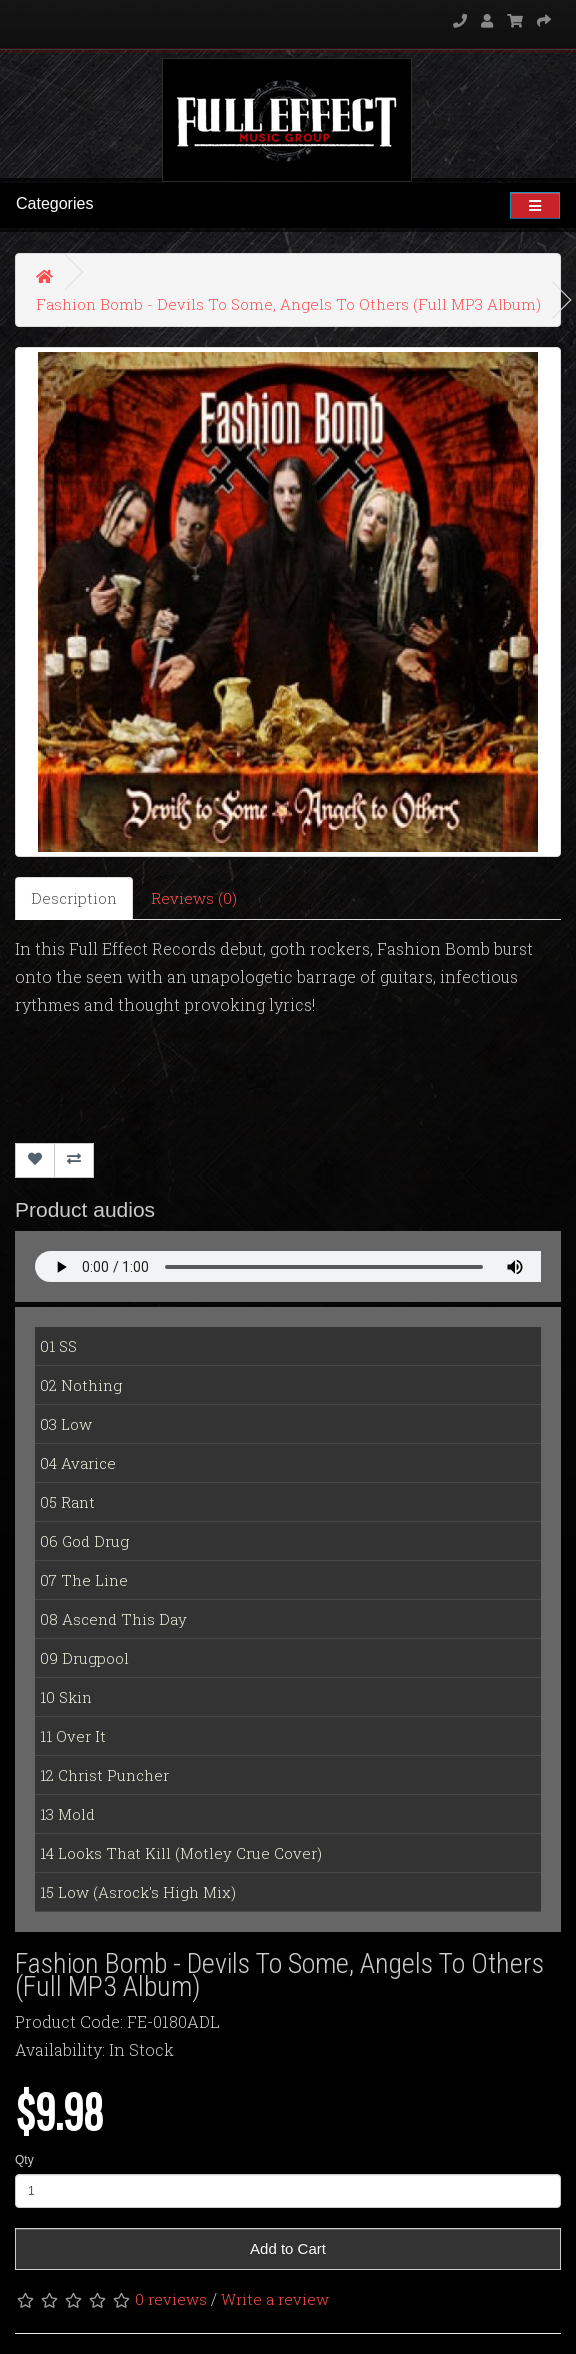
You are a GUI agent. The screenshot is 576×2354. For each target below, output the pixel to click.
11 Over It (73, 1736)
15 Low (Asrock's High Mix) (138, 1892)
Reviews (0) (194, 898)
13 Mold (67, 1814)
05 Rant (67, 1502)
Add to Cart (288, 2248)
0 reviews (171, 2299)
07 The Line (84, 1580)
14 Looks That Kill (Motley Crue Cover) (181, 1853)
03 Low (66, 1424)
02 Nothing (81, 1385)
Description (74, 898)
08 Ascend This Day (113, 1619)
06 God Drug (84, 1541)
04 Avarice (78, 1463)
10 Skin (66, 1697)
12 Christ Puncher (104, 1775)
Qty (24, 2160)
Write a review (275, 2299)
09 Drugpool (84, 1658)
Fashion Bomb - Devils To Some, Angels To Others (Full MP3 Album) (288, 304)
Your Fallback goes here (288, 1266)
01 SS (58, 1346)
